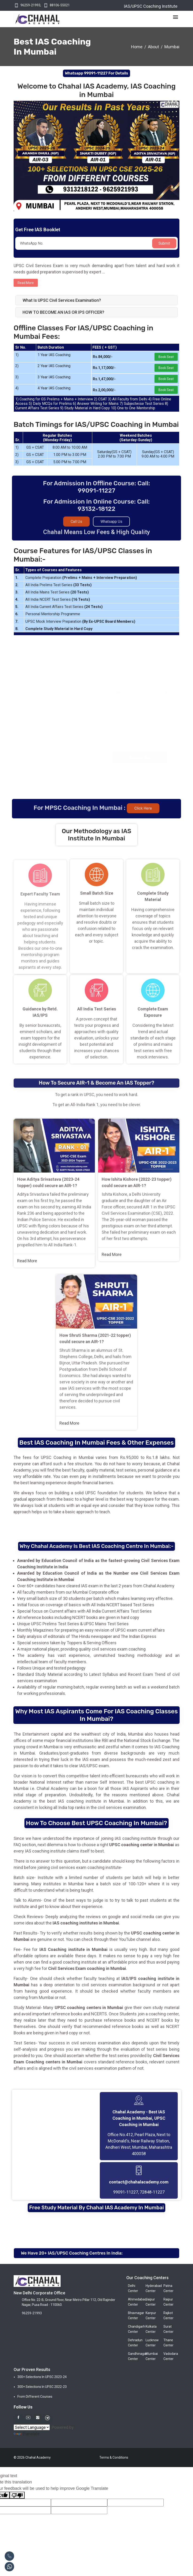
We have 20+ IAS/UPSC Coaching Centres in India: (72, 2253)
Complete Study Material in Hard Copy (59, 628)
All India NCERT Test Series (48, 599)
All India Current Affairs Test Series (54, 606)
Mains (87, 577)
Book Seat (166, 357)
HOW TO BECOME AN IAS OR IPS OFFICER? (63, 312)
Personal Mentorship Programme (52, 614)
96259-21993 (30, 5)
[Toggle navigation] (175, 17)
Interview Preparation (115, 577)
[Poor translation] (17, 2495)
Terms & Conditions (113, 2457)
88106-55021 (60, 5)
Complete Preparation (43, 577)
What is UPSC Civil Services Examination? (62, 300)
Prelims (70, 577)
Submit (164, 243)
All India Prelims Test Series (48, 585)
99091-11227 (96, 73)
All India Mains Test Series (47, 592)
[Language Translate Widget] (32, 2427)
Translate (27, 2433)
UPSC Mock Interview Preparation (53, 621)
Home (137, 46)
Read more (26, 283)
